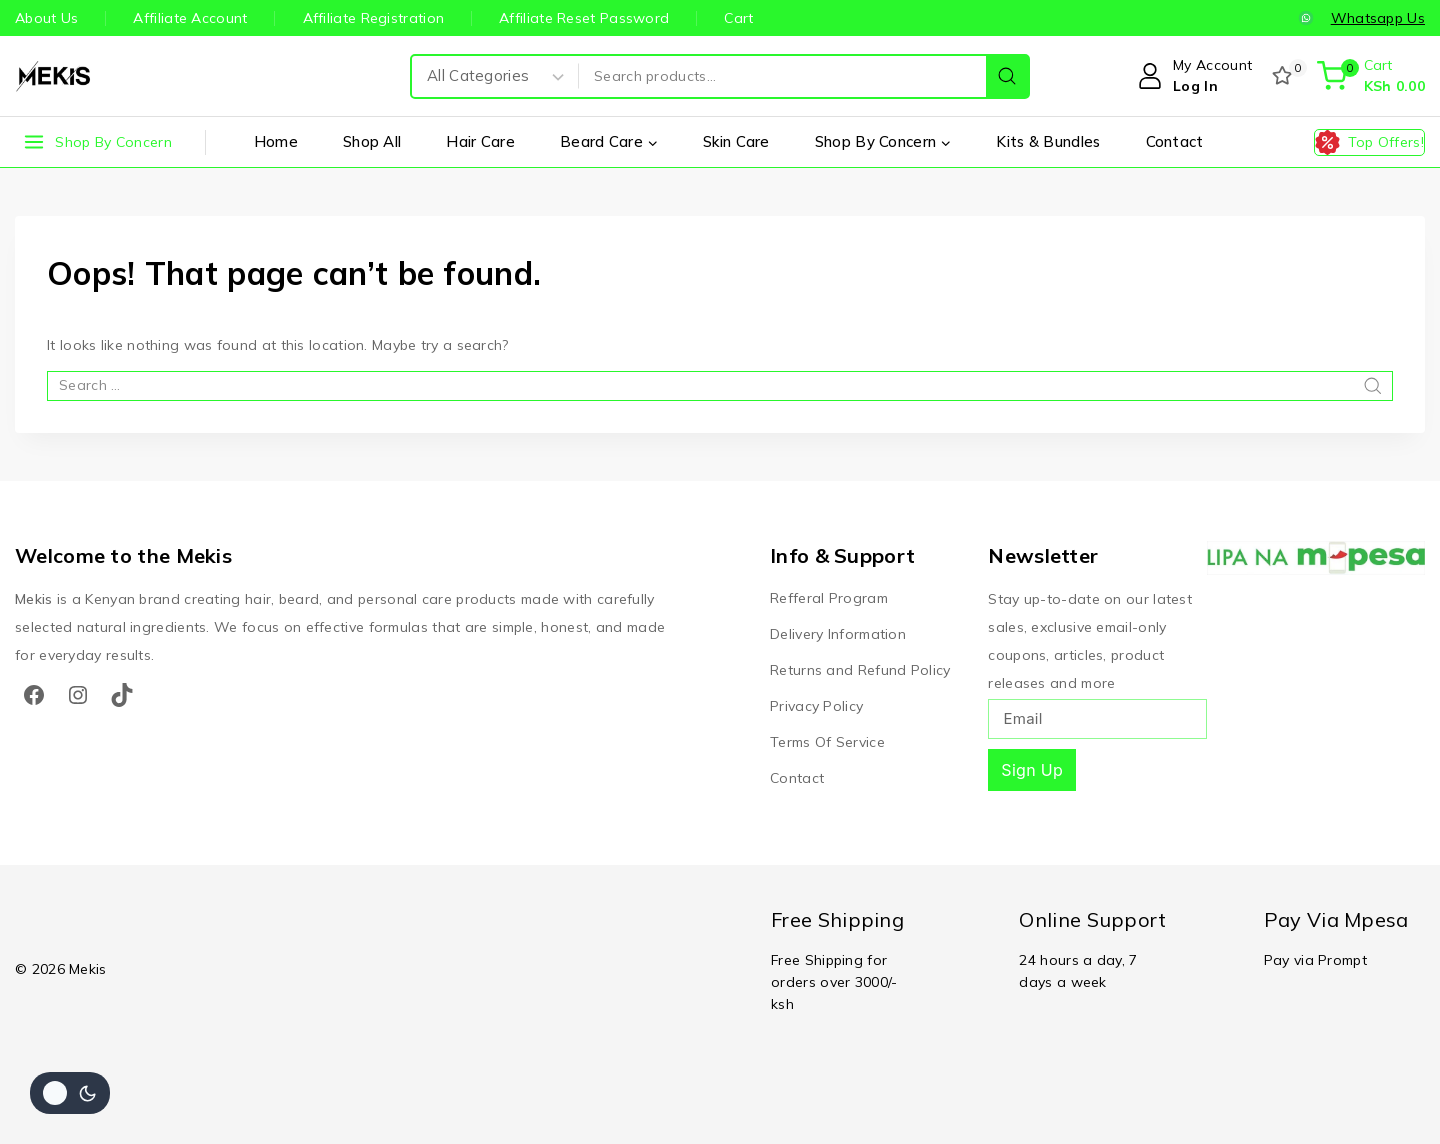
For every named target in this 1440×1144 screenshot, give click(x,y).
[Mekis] (55, 76)
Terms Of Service (827, 742)
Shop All (372, 141)
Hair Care (480, 141)
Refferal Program (829, 598)
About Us (46, 18)
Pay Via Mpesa (1336, 919)
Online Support (1092, 919)
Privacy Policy (816, 706)
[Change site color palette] (70, 1093)
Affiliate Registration (374, 18)
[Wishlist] (1284, 76)
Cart (738, 18)
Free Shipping (837, 919)
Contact (1175, 141)
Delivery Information (838, 634)
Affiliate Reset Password (584, 18)
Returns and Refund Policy (860, 670)
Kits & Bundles (1048, 141)
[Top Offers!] (1369, 142)
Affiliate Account (190, 18)
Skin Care (736, 141)
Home (276, 141)
